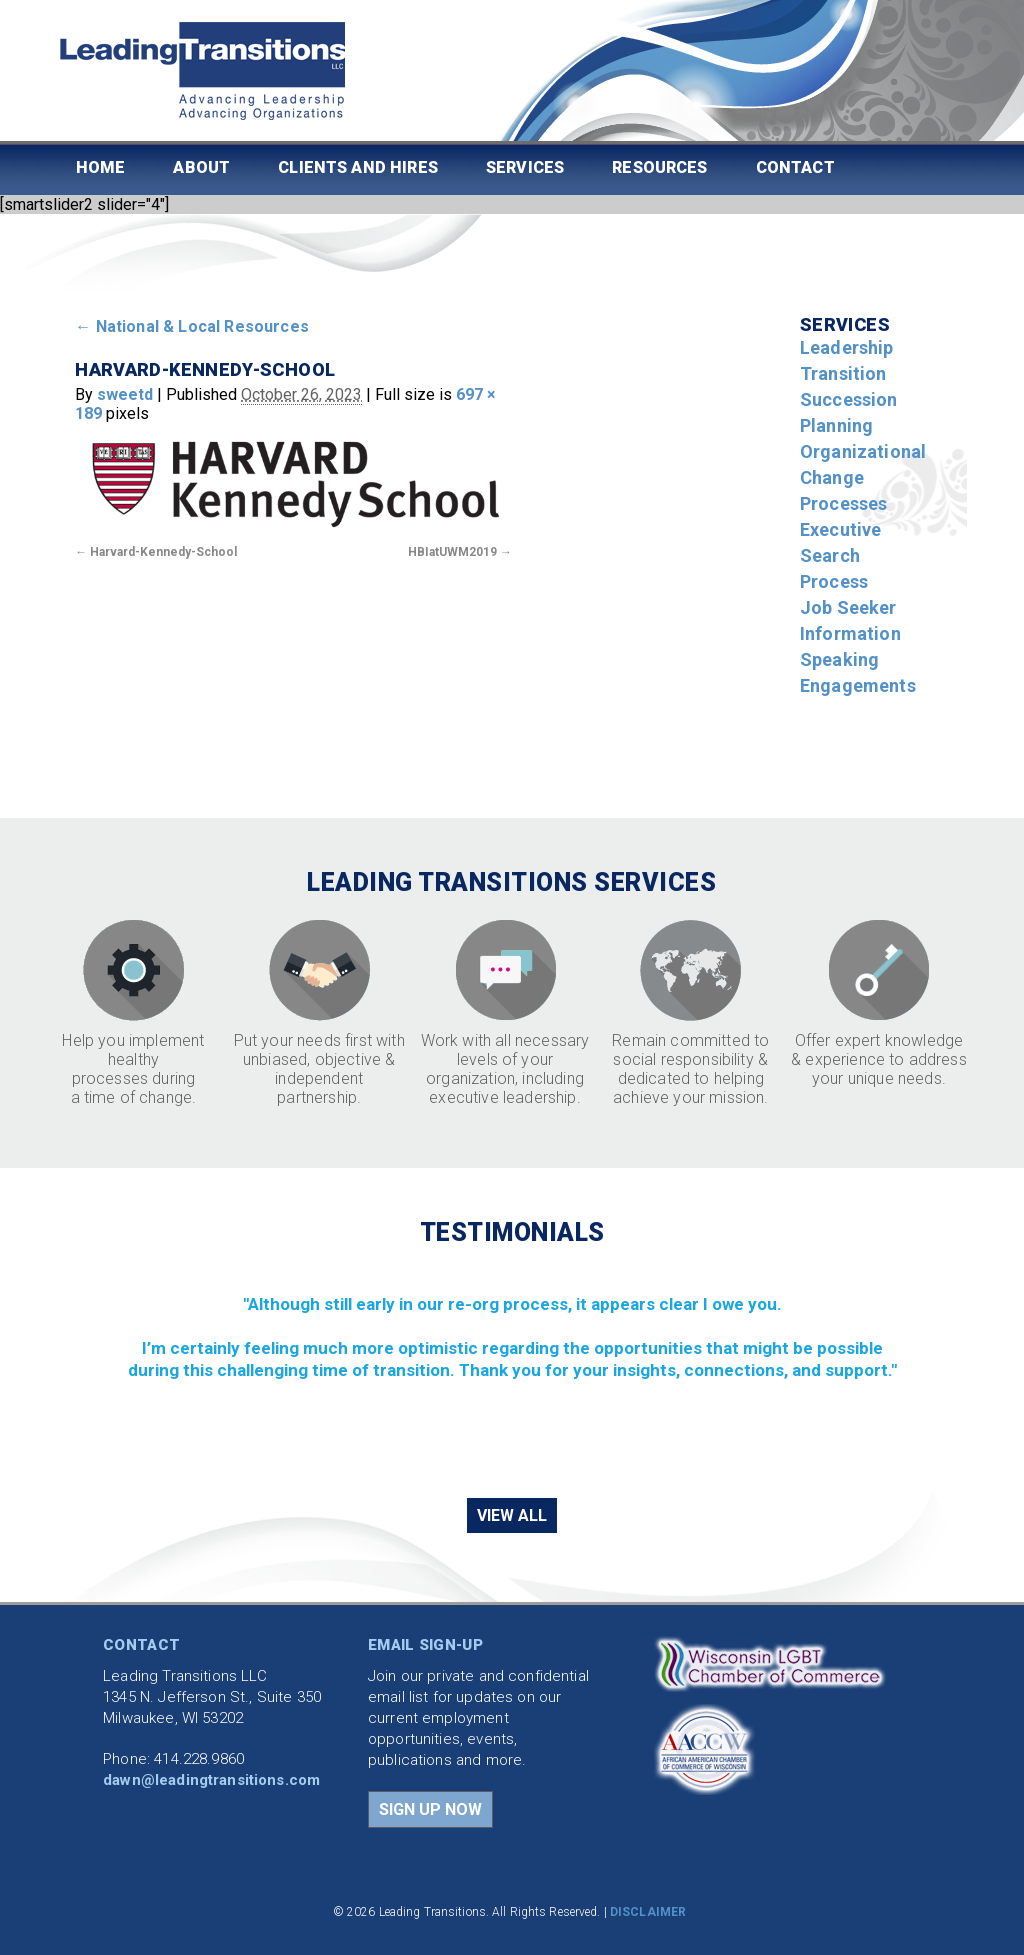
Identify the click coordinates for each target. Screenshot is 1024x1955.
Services (525, 167)
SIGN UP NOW (430, 1809)
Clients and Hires (358, 167)
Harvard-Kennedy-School (163, 552)
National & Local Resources (192, 326)
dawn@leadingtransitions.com (211, 1780)
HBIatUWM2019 (452, 552)
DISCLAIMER (648, 1912)
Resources (659, 167)
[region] (511, 1370)
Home (101, 167)
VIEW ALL (512, 1515)
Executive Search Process (840, 555)
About (201, 167)
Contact (795, 167)
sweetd (125, 394)
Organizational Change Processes (863, 477)
